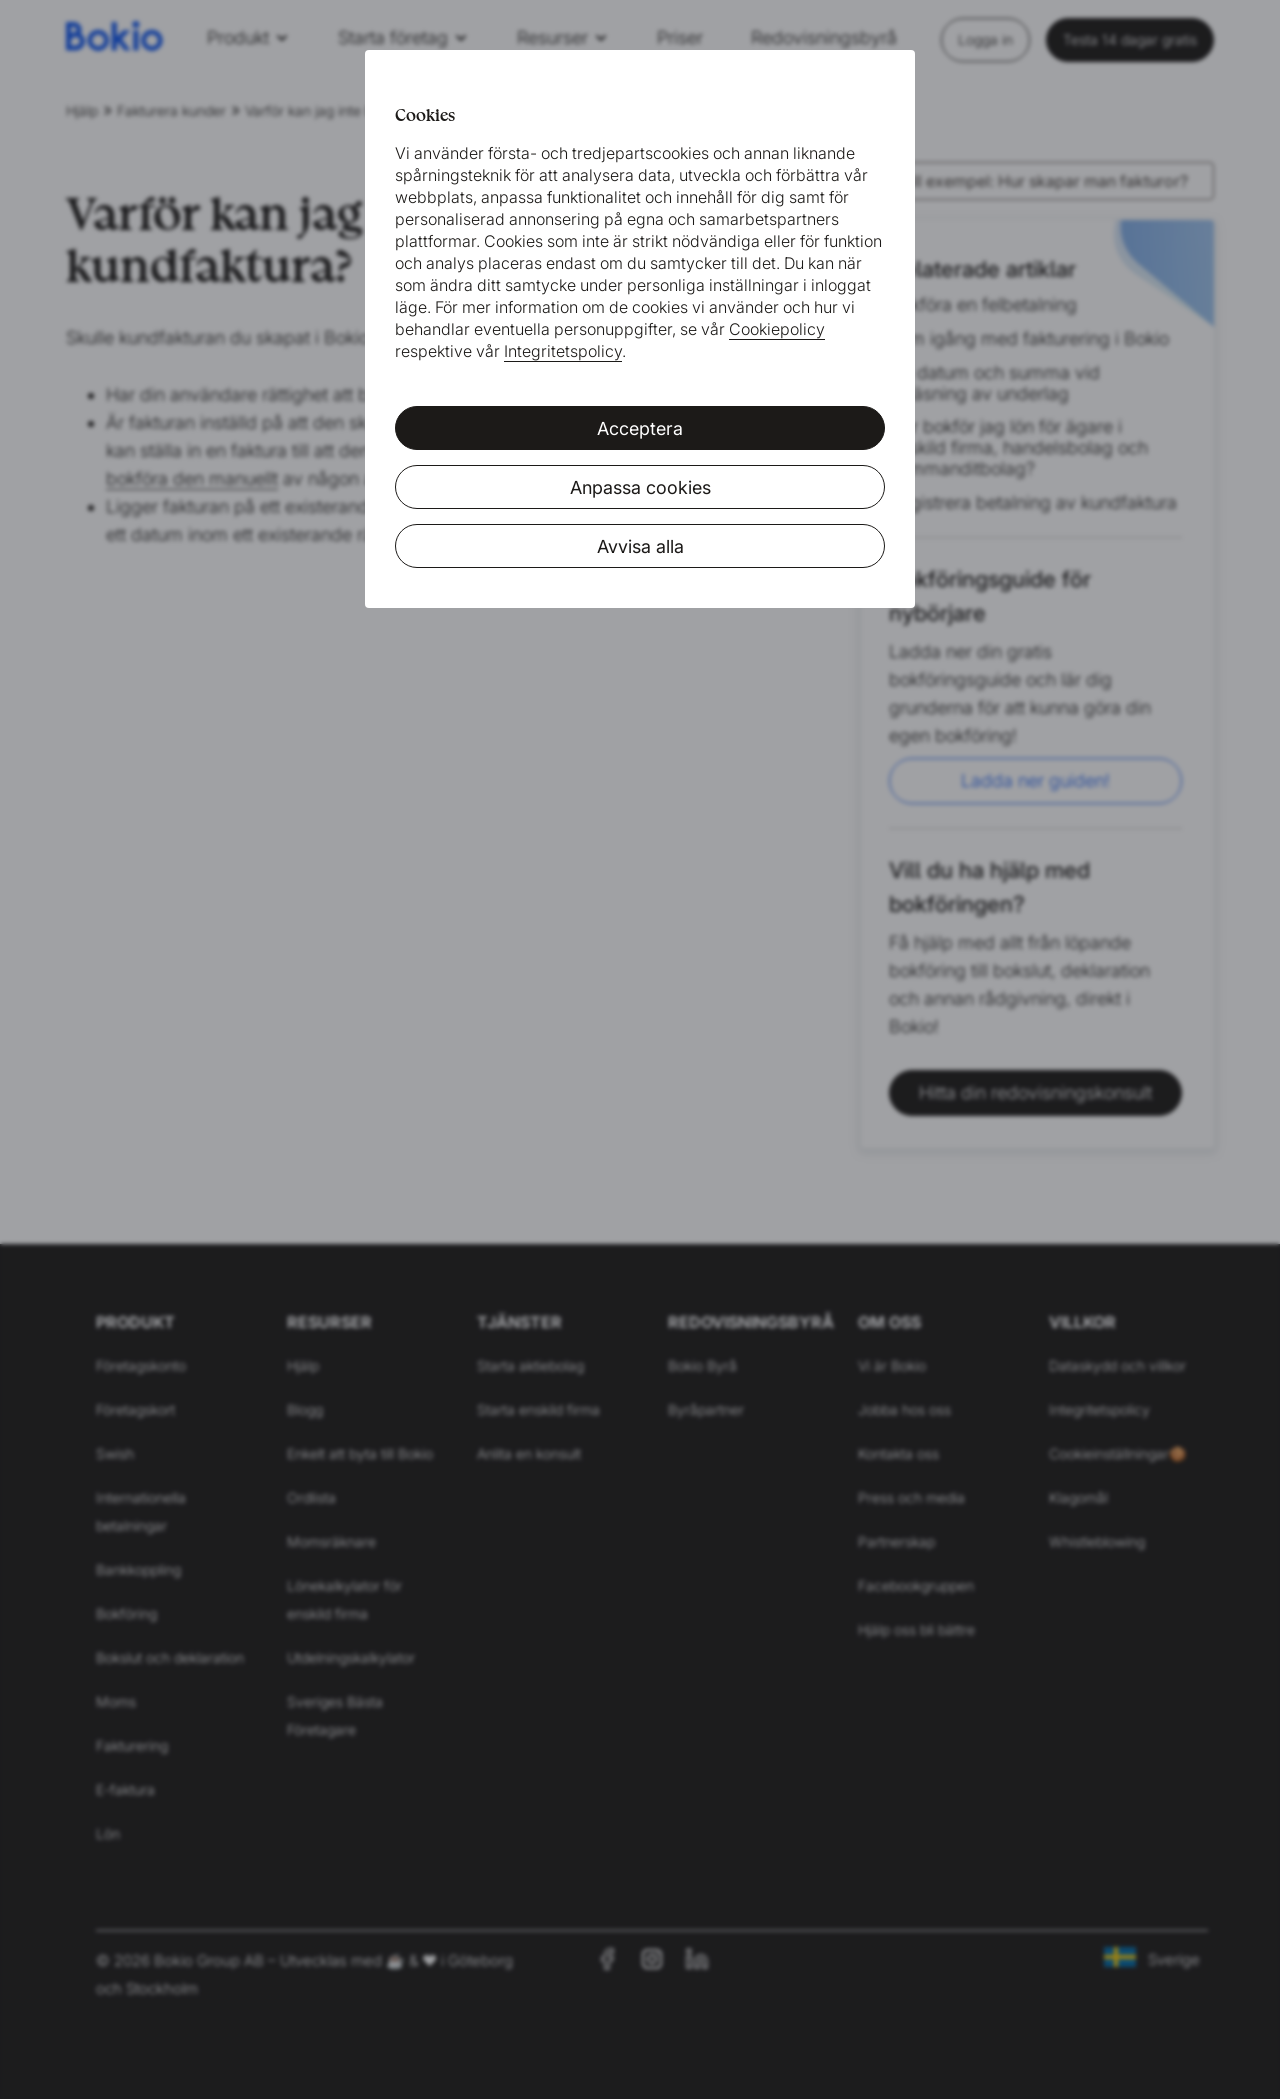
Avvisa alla (640, 546)
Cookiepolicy (777, 329)
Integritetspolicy (563, 351)
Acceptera (640, 428)
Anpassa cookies (640, 487)
